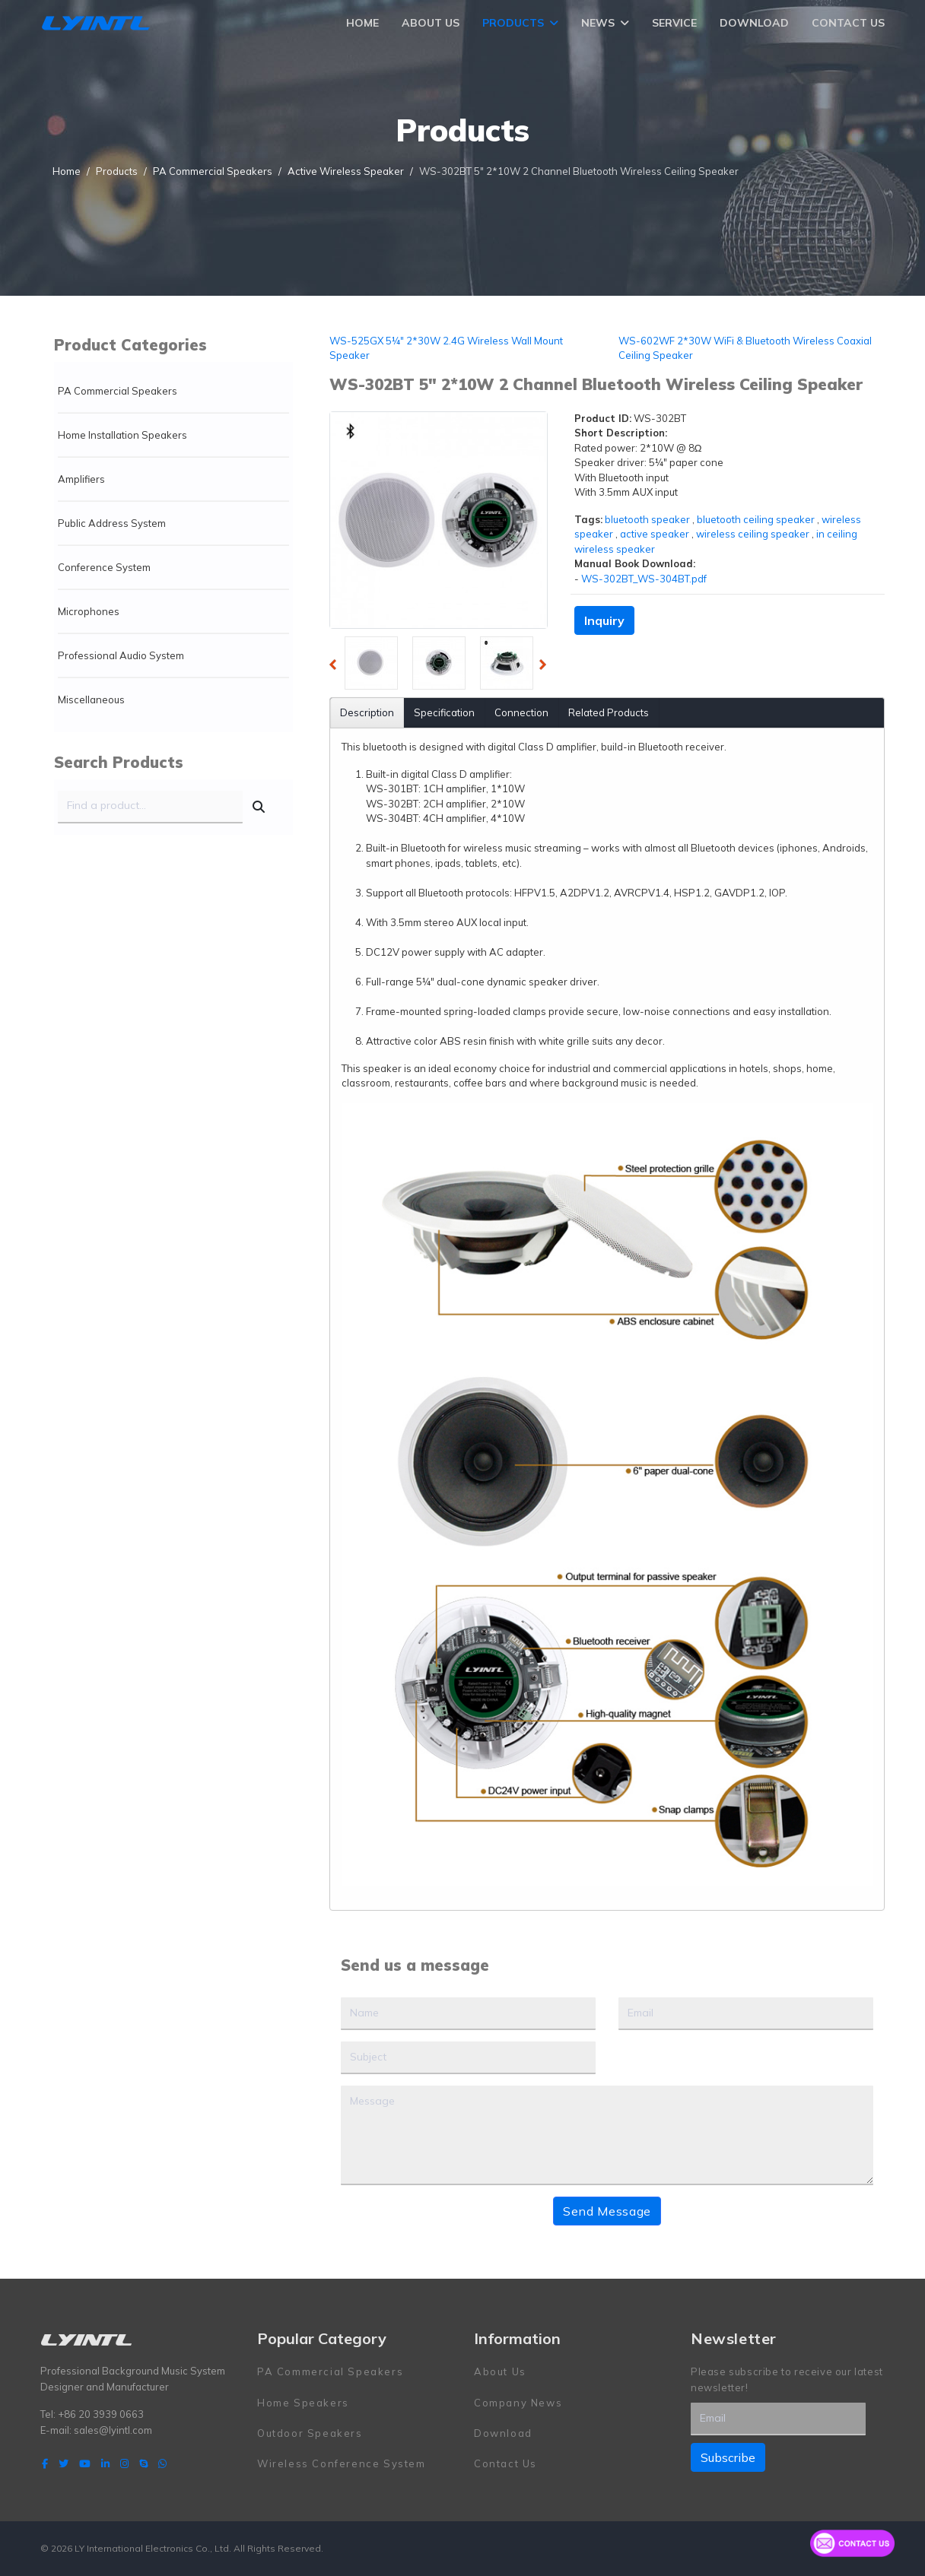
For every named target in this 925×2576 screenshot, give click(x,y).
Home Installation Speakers (122, 435)
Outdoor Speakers (310, 2432)
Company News (518, 2402)
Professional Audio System (121, 655)
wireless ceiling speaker (752, 534)
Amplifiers (81, 479)
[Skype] (143, 2463)
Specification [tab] (444, 712)
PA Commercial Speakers (117, 391)
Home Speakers (303, 2402)
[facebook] (45, 2463)
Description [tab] (367, 712)
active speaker (654, 534)
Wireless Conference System (341, 2463)
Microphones (88, 611)
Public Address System (112, 523)
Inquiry (604, 620)
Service (674, 23)
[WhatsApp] (162, 2463)
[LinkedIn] (105, 2463)
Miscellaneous (91, 699)
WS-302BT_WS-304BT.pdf (644, 579)
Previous (337, 666)
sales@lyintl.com (113, 2429)
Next (547, 666)
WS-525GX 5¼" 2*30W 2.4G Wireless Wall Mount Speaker (446, 348)
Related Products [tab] (608, 712)
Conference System (104, 567)
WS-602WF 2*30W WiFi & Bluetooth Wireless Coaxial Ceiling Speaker (745, 348)
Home (362, 23)
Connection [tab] (521, 712)
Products (513, 23)
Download (754, 23)
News (598, 23)
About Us (430, 23)
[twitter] (63, 2463)
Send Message (607, 2211)
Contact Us (848, 23)
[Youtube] (85, 2463)
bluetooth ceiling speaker (756, 519)
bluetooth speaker (647, 519)
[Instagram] (124, 2463)
